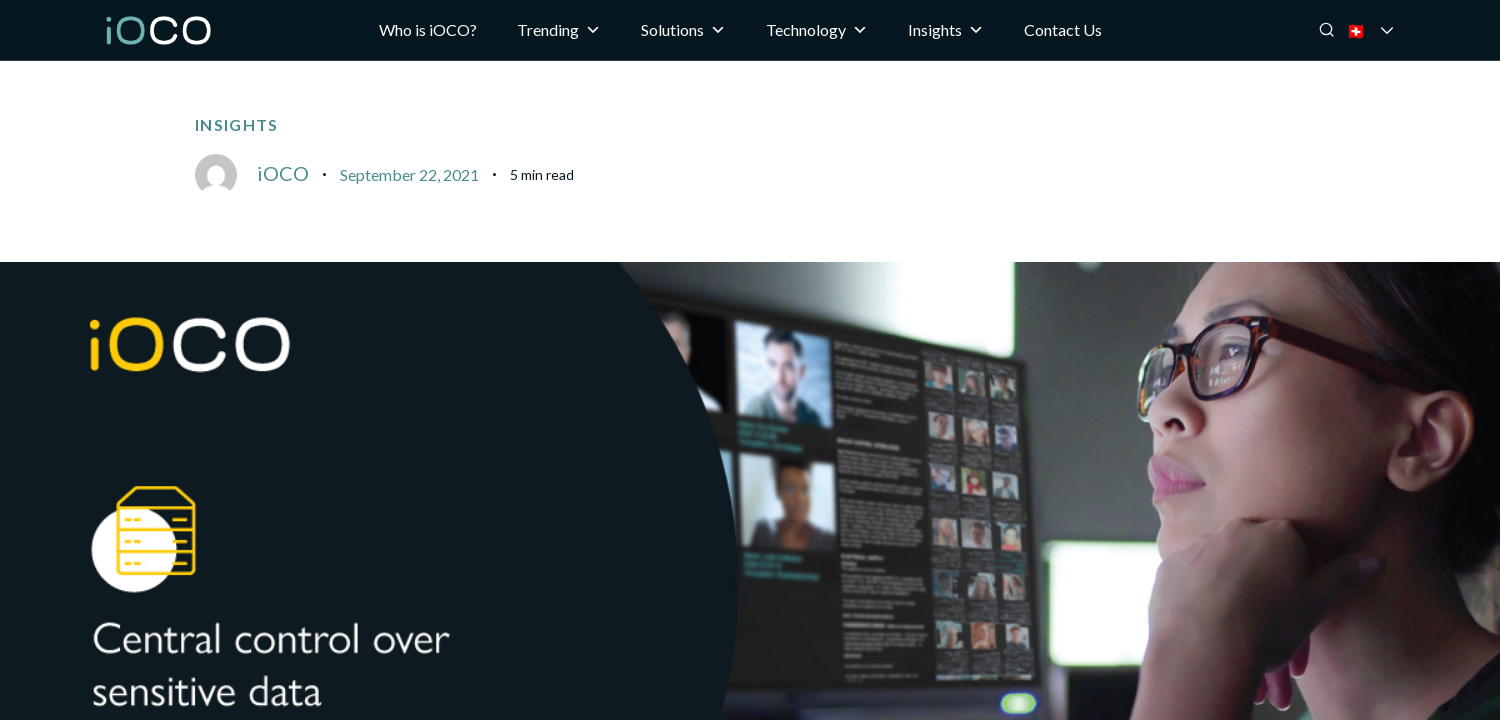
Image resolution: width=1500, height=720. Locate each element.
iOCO (283, 173)
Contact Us (1063, 29)
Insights (946, 30)
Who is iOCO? (428, 29)
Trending (559, 30)
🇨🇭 (1383, 30)
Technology (817, 30)
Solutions (683, 30)
